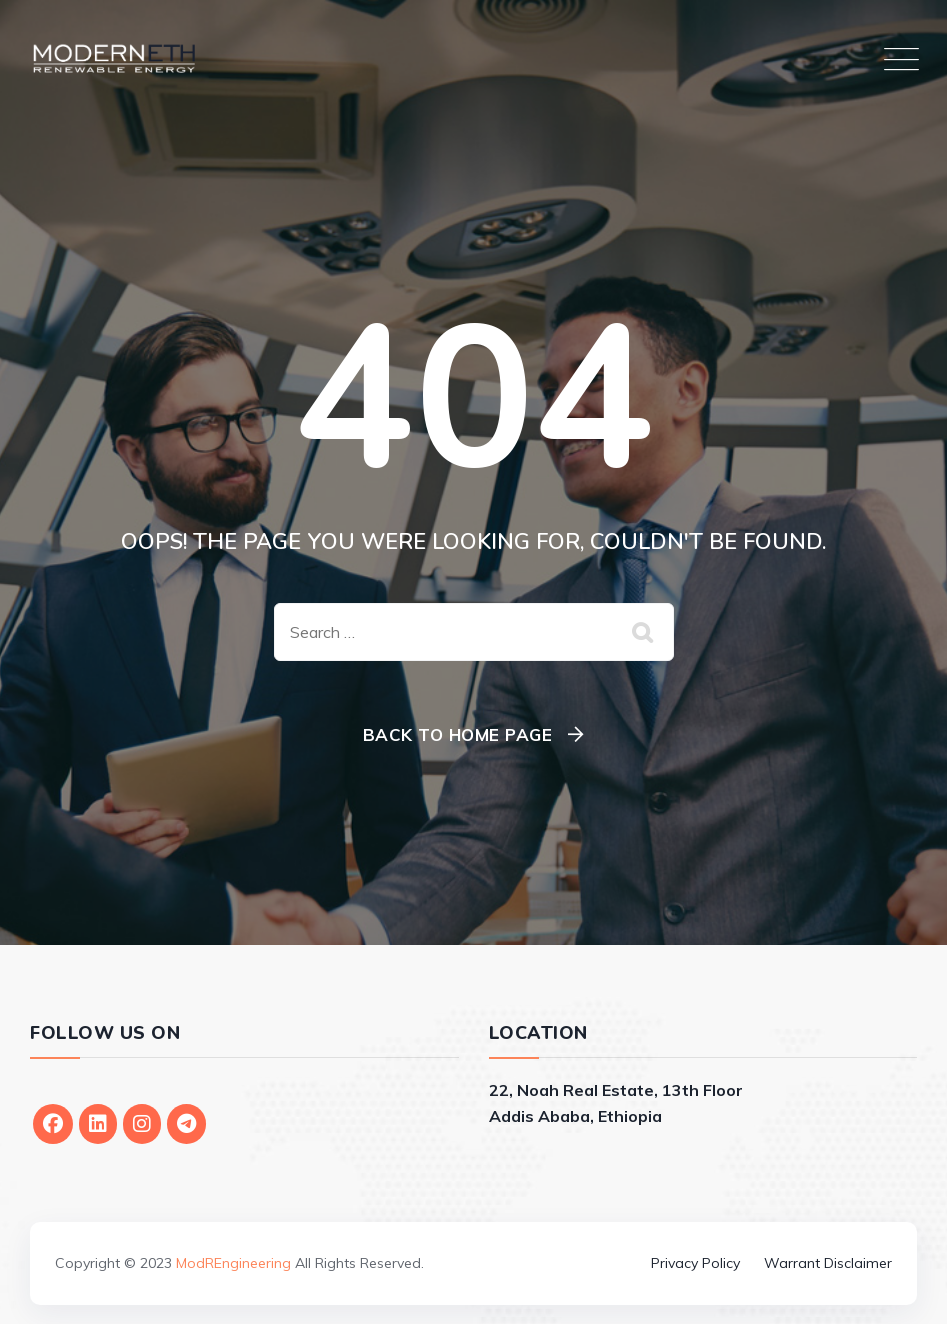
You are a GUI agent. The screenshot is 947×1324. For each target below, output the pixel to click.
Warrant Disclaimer (828, 1263)
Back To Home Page (458, 734)
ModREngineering (233, 1263)
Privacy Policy (695, 1263)
